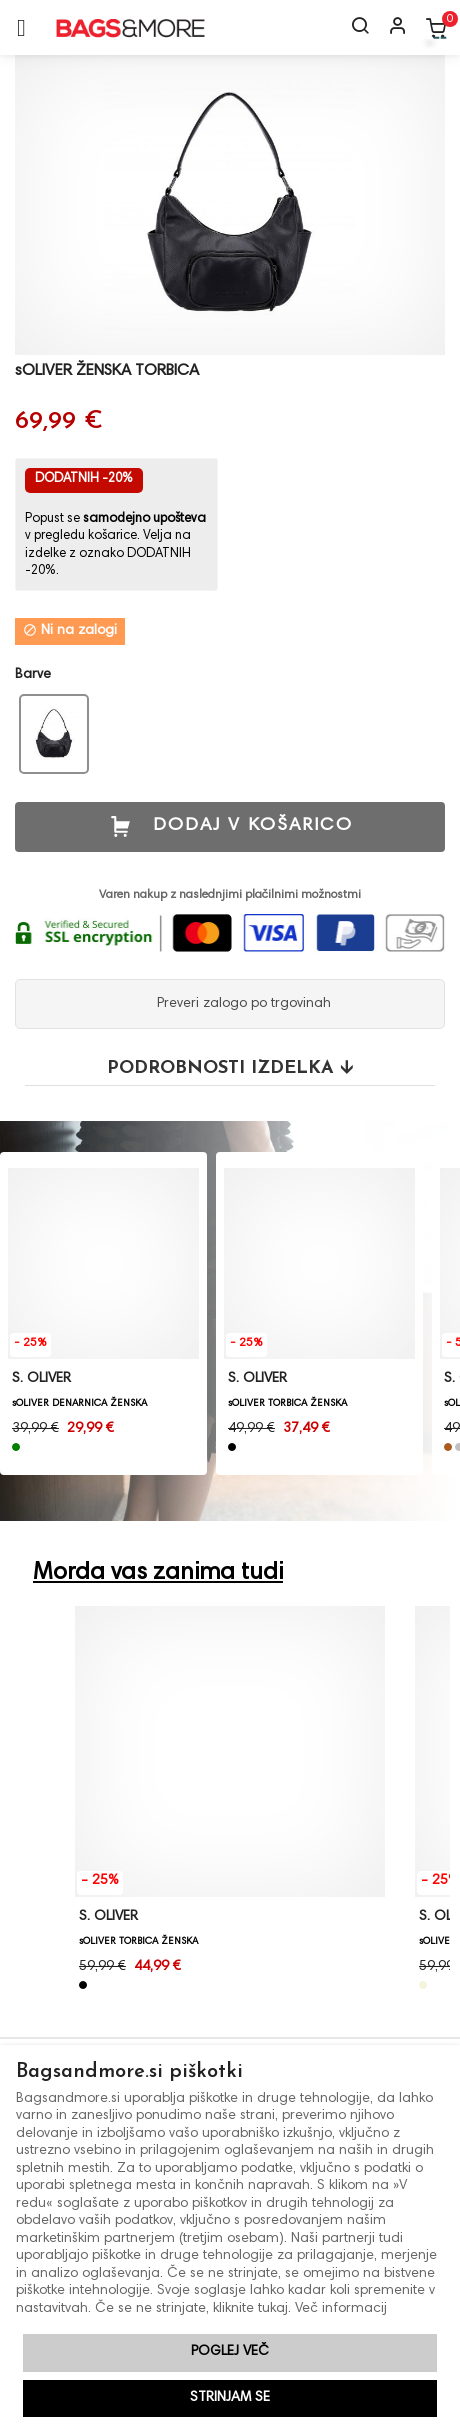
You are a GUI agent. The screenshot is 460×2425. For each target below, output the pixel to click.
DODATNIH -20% (84, 479)
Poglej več (230, 2352)
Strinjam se (230, 2398)
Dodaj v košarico (230, 826)
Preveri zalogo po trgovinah (242, 1004)
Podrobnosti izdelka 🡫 (230, 1068)
